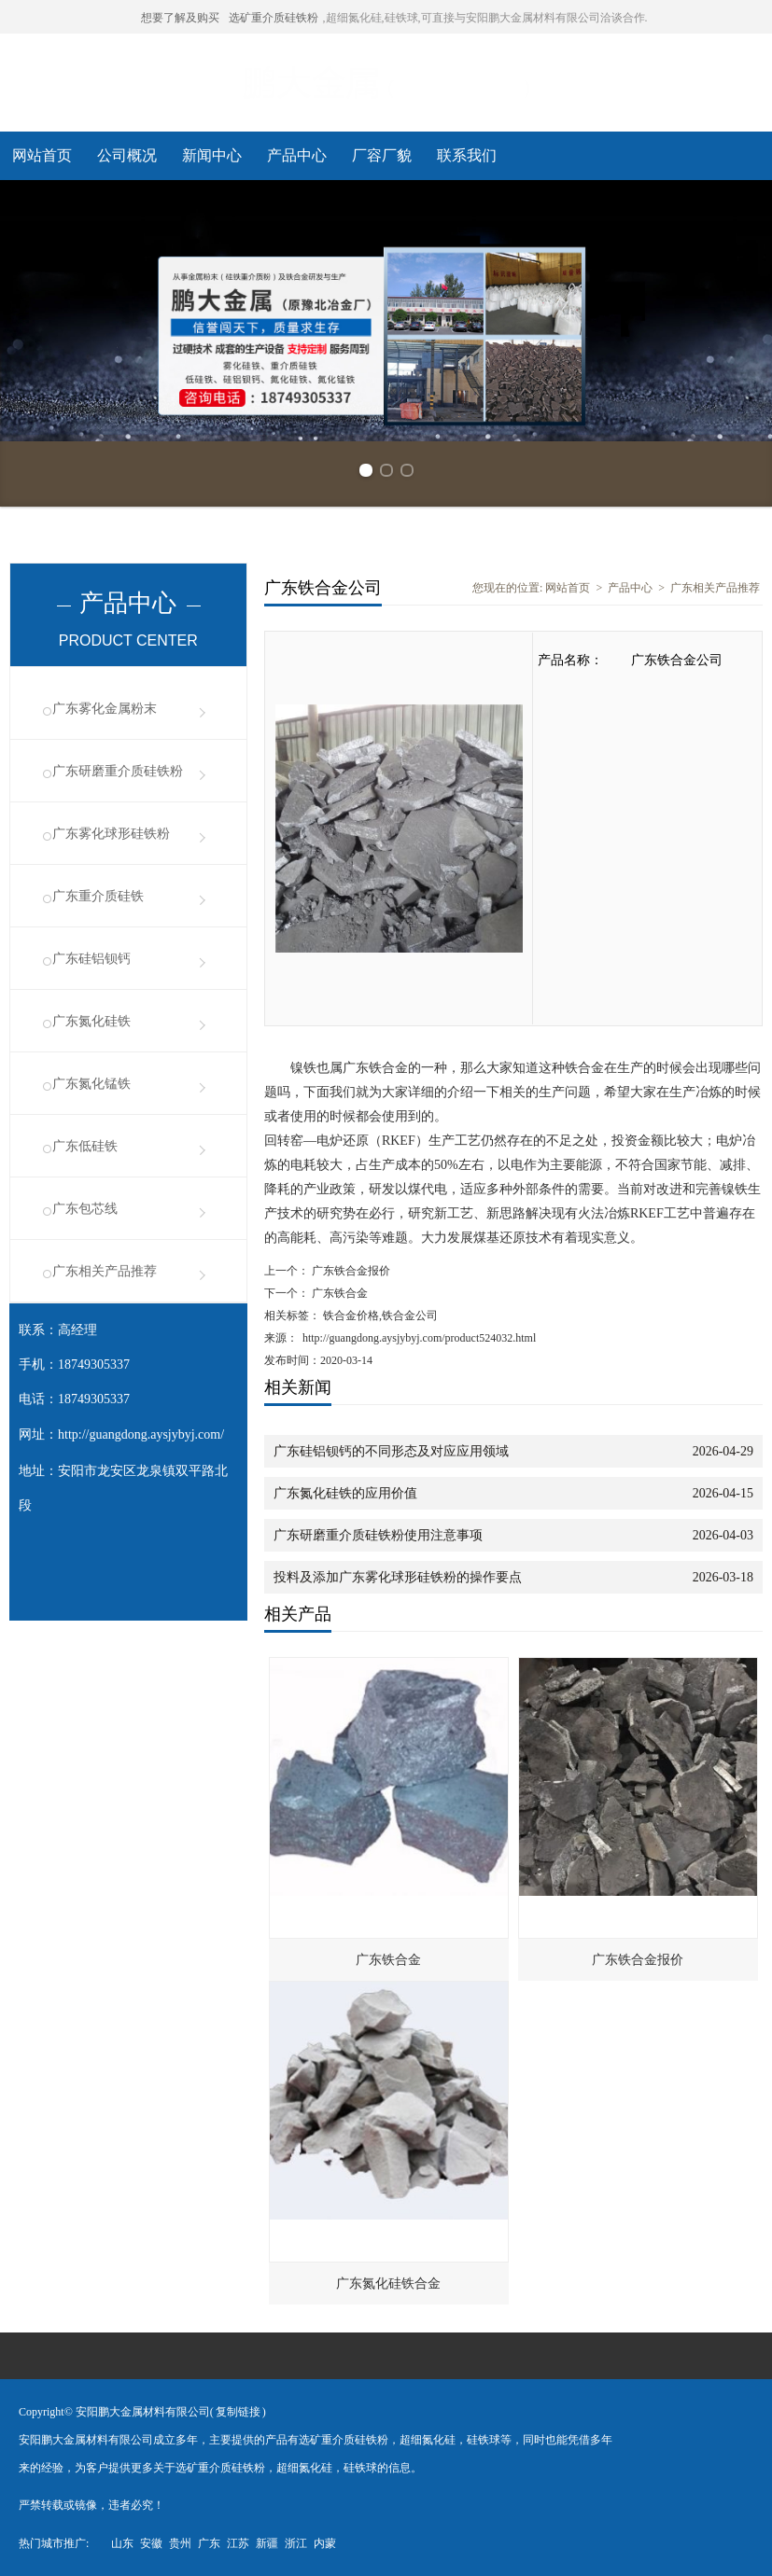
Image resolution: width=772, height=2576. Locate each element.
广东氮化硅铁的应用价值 (345, 1493)
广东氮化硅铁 (91, 1021)
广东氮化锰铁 (91, 1084)
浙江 (296, 2543)
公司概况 (127, 155)
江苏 (238, 2543)
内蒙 (325, 2543)
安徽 (151, 2543)
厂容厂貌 (382, 155)
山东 (122, 2543)
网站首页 (42, 155)
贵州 (180, 2543)
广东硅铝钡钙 (91, 959)
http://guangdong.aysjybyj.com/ (141, 1434)
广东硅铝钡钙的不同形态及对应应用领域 (391, 1451)
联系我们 (467, 155)
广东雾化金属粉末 (104, 709)
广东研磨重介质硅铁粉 (117, 771)
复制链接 (238, 2411)
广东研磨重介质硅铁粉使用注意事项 (378, 1535)
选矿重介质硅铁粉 (273, 17)
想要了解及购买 (180, 17)
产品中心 (297, 155)
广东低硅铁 (85, 1146)
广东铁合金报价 (349, 1270)
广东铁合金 (338, 1293)
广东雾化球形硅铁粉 (111, 834)
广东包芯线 (85, 1209)
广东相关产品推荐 (104, 1271)
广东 (209, 2543)
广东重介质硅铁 (98, 896)
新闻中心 (212, 155)
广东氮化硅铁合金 (388, 2284)
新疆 (267, 2543)
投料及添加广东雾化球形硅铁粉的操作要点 (398, 1577)
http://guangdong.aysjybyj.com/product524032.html (419, 1337)
